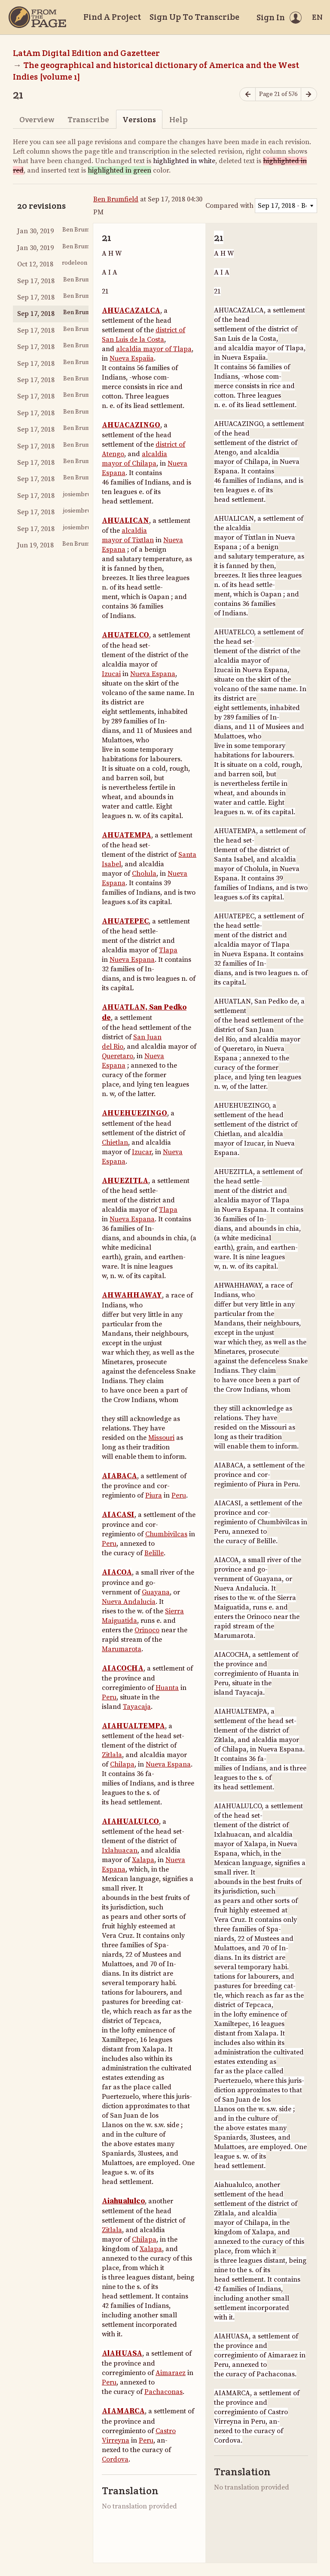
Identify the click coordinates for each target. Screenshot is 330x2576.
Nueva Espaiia (132, 358)
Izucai (111, 674)
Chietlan (115, 1142)
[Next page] (309, 94)
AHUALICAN (125, 520)
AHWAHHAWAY (132, 1295)
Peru (178, 1495)
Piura (153, 1495)
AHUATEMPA (126, 835)
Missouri (161, 1437)
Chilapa (122, 1764)
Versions (139, 119)
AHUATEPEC (125, 921)
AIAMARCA (123, 2411)
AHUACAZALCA (131, 310)
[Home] (37, 17)
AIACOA (117, 1572)
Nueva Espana (152, 674)
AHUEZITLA (125, 1181)
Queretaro (117, 1056)
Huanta (167, 1687)
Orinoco (146, 1630)
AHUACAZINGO (131, 425)
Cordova (115, 2459)
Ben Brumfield (115, 199)
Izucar (142, 1152)
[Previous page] (247, 94)
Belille (154, 1553)
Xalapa (143, 1860)
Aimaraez (171, 2373)
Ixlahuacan (120, 1850)
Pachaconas (163, 2392)
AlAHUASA (122, 2353)
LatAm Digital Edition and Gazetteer (86, 53)
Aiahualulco (123, 2201)
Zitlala (112, 1755)
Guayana (156, 1592)
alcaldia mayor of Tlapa (154, 349)
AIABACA (119, 1476)
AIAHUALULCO (130, 1821)
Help (178, 119)
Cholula (144, 873)
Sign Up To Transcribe (194, 16)
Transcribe (88, 119)
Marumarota (121, 1649)
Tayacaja (137, 1706)
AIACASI (118, 1515)
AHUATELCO (125, 635)
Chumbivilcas (166, 1534)
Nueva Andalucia (129, 1601)
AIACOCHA (123, 1668)
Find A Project (112, 16)
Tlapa (168, 950)
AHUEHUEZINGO (134, 1113)
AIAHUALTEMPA (133, 1726)
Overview (36, 119)
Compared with (229, 205)
